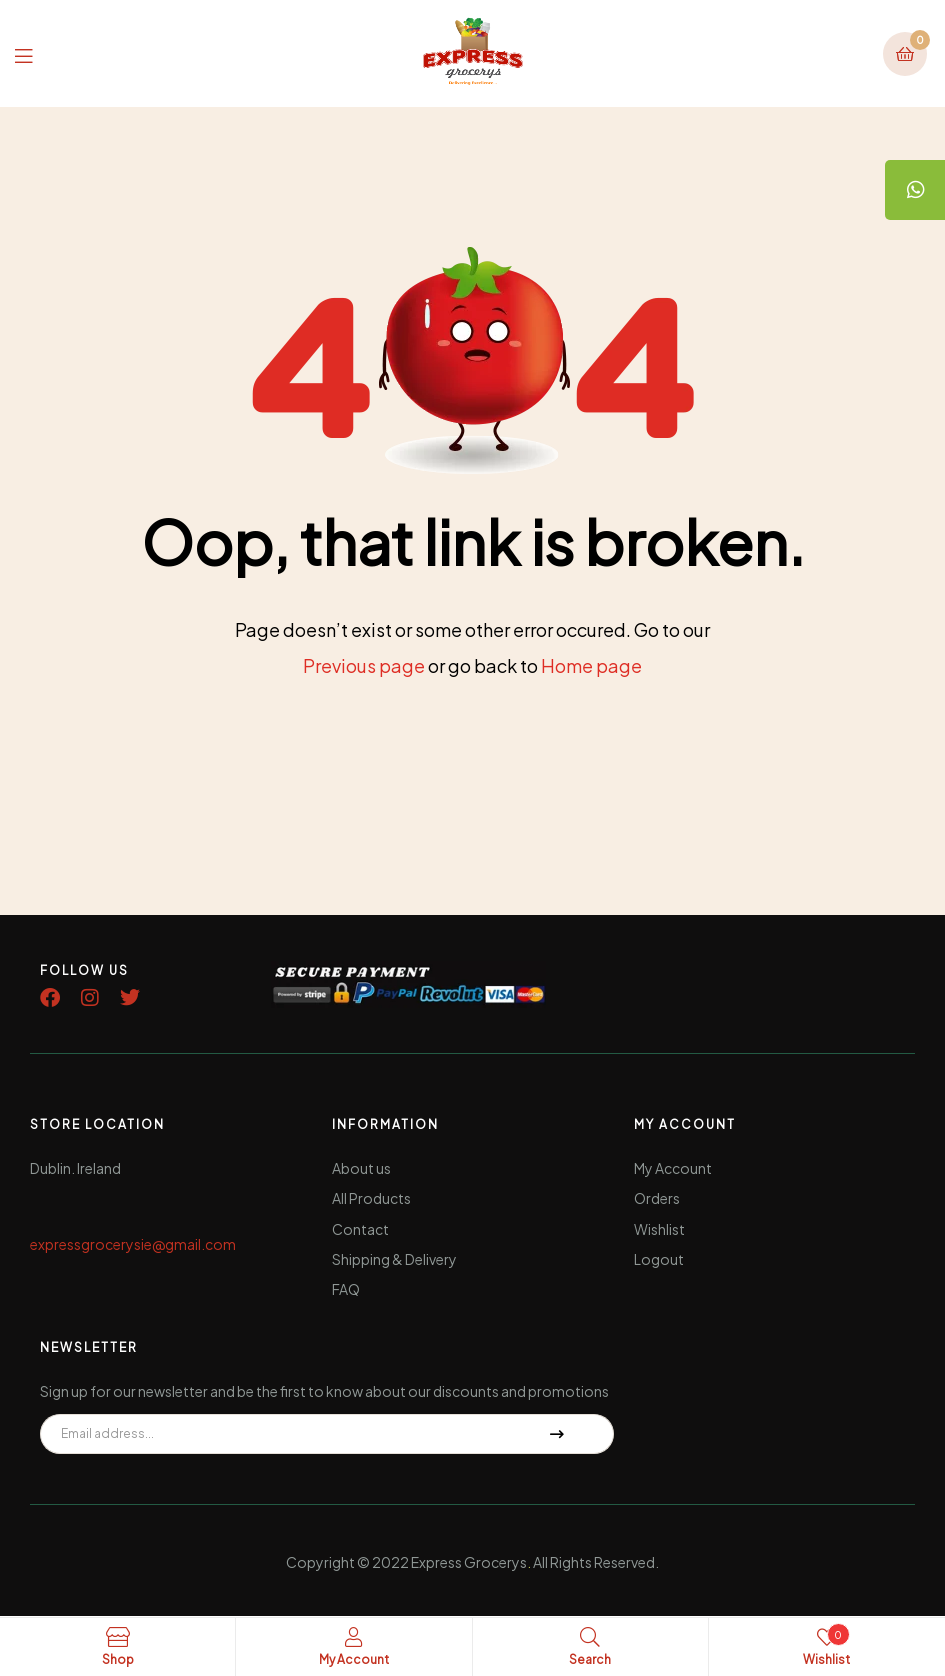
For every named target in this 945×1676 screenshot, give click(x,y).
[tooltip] (915, 190)
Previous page (364, 665)
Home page (591, 665)
